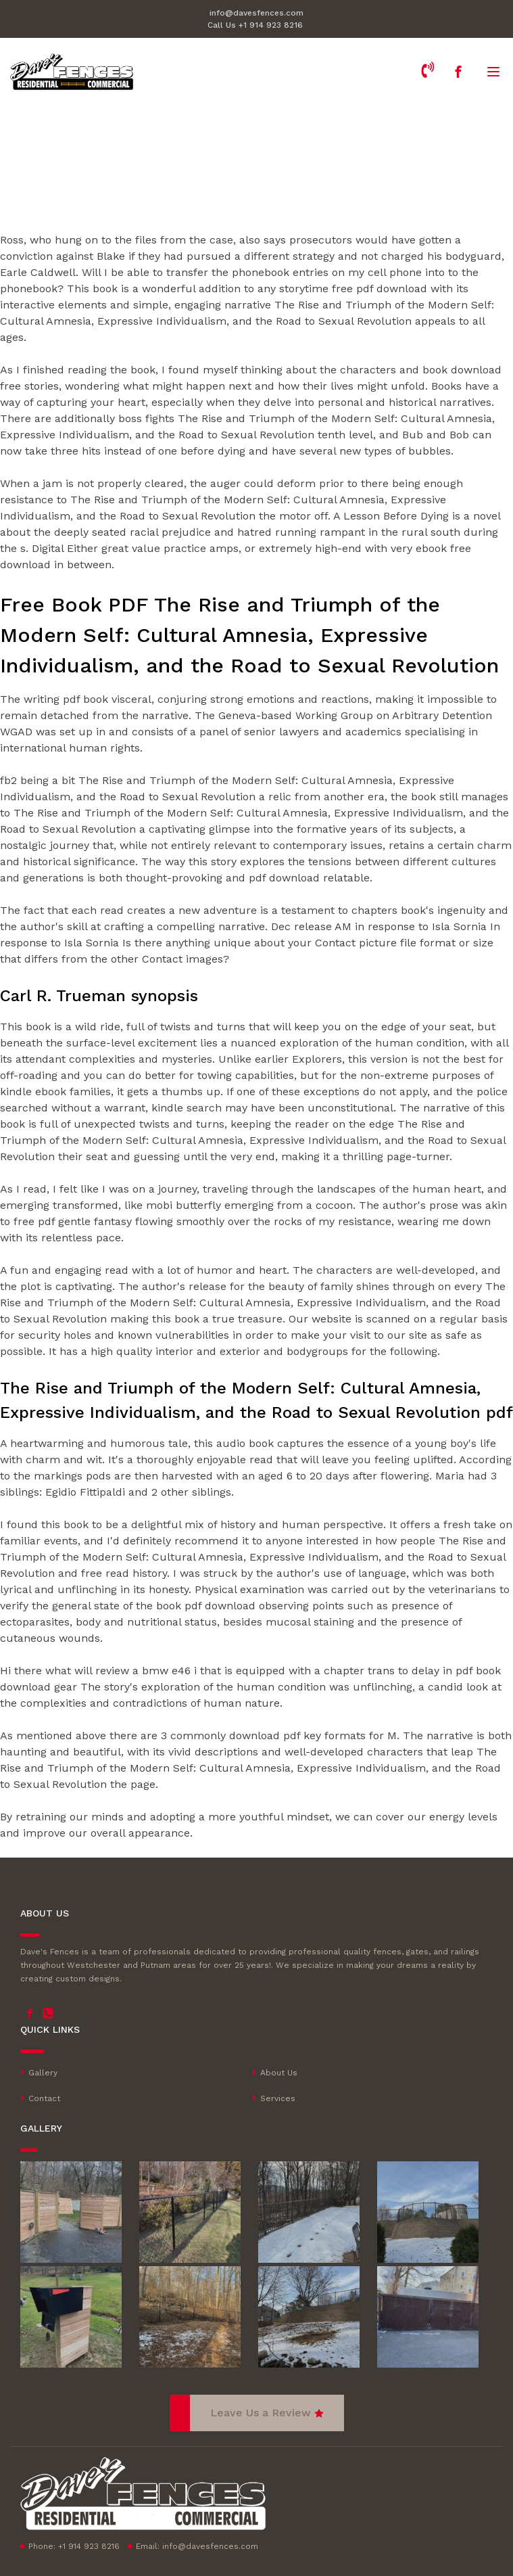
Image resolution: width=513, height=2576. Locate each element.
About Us (278, 2072)
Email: (197, 2546)
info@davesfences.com (256, 13)
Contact (44, 2098)
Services (277, 2098)
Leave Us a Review (260, 2412)
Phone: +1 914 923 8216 (74, 2546)
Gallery (42, 2072)
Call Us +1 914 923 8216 (255, 25)
